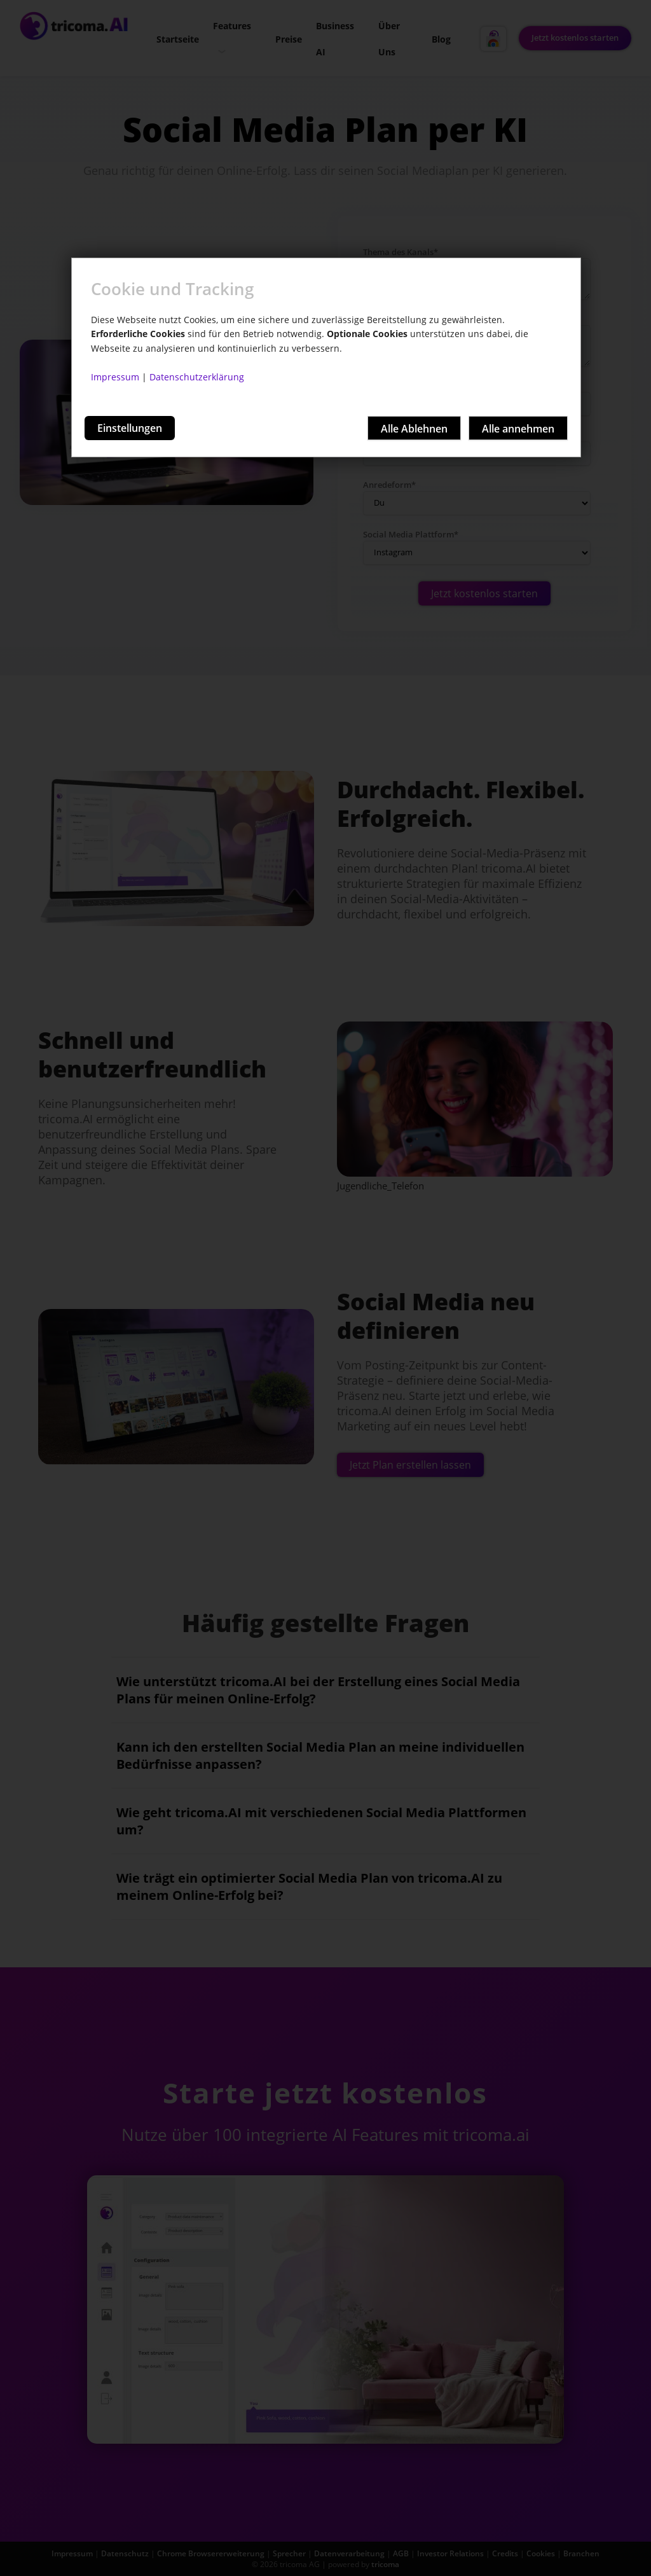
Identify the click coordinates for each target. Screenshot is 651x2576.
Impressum (115, 377)
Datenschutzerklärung (196, 377)
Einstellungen (129, 428)
